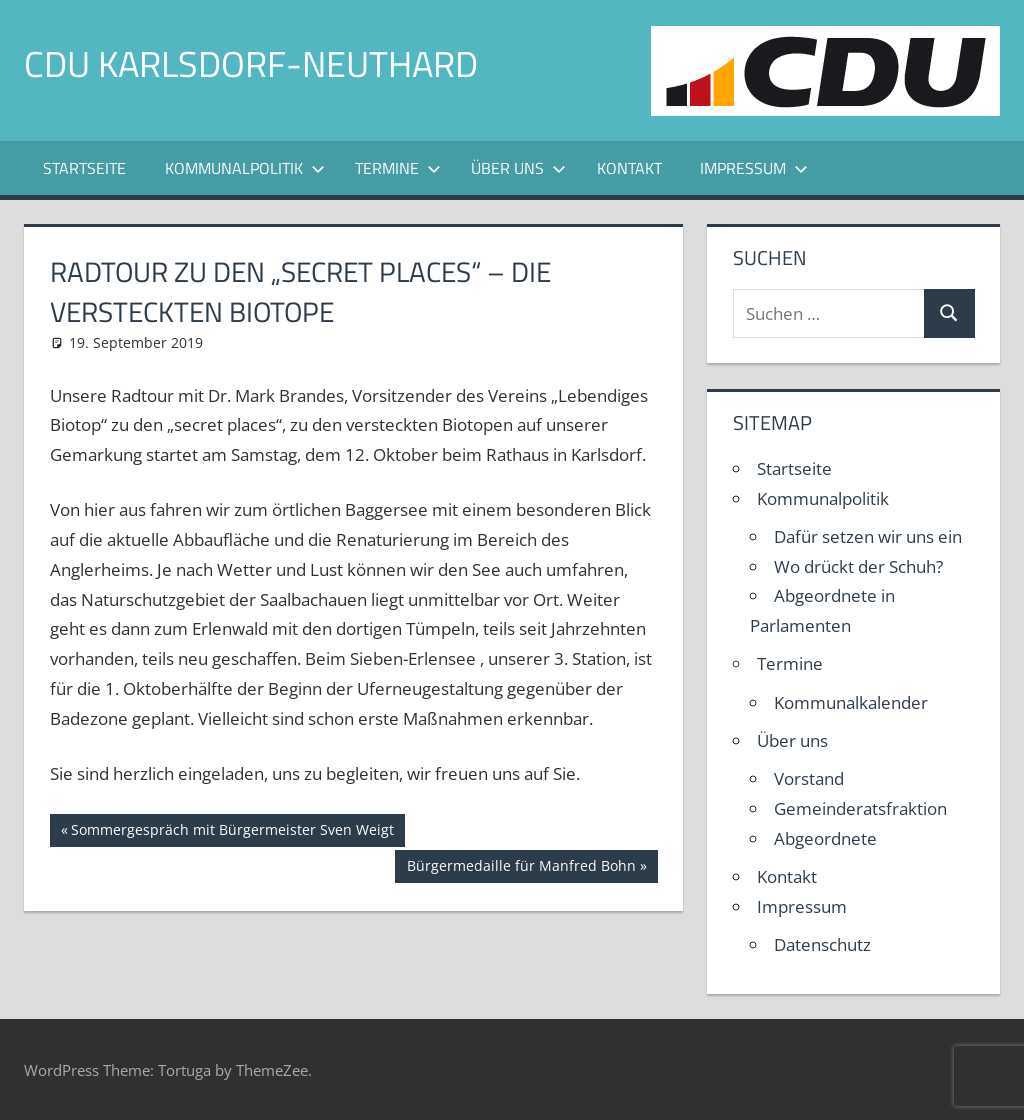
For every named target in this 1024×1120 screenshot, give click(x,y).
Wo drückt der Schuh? (858, 566)
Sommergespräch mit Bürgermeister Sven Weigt (232, 832)
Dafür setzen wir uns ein (868, 536)
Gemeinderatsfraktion (860, 808)
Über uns (518, 168)
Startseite (84, 168)
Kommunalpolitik (245, 168)
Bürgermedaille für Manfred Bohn (521, 868)
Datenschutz (822, 944)
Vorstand (809, 778)
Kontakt (629, 168)
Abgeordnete (825, 838)
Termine (398, 168)
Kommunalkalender (851, 702)
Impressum (754, 168)
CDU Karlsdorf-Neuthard (251, 63)
